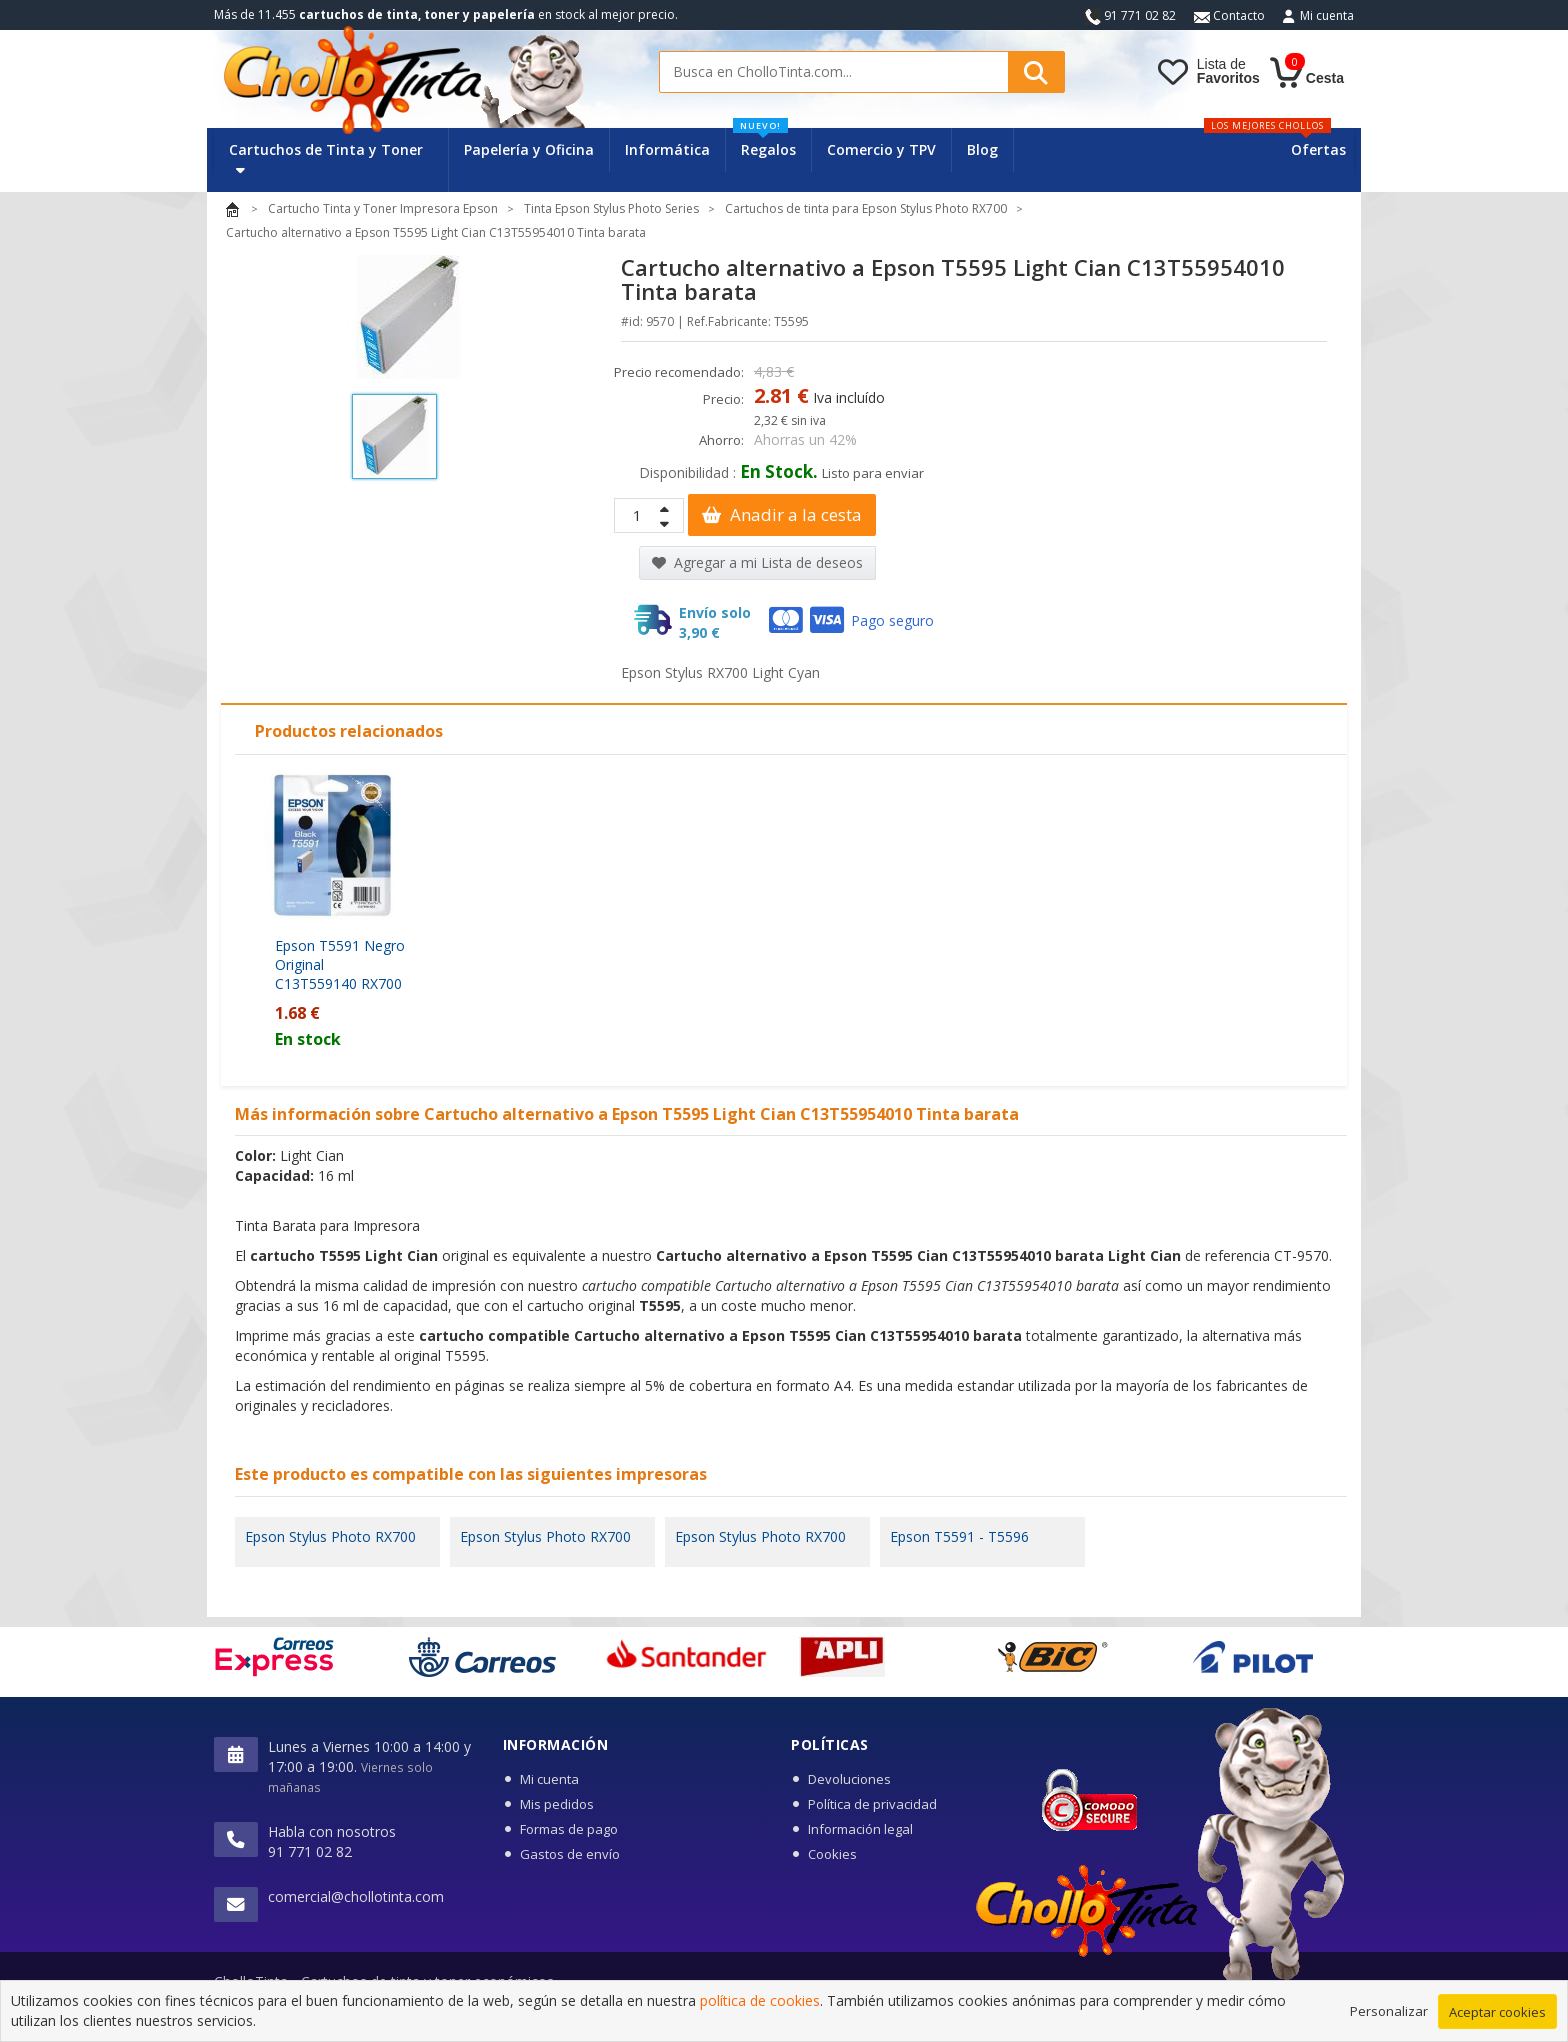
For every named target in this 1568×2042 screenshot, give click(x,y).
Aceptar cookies (1497, 2020)
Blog (982, 149)
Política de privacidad (872, 1804)
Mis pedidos (557, 1804)
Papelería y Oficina (529, 149)
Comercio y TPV (881, 149)
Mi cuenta (1327, 15)
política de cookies (760, 2009)
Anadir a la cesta (782, 514)
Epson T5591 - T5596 (959, 1536)
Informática (667, 149)
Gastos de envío (570, 1854)
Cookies (832, 1854)
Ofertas (1318, 149)
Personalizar (1389, 2019)
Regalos (764, 143)
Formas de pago (569, 1829)
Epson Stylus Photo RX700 (330, 1536)
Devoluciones (849, 1779)
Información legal (860, 1829)
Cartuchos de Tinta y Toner (326, 158)
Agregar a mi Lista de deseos (757, 562)
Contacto (1229, 15)
